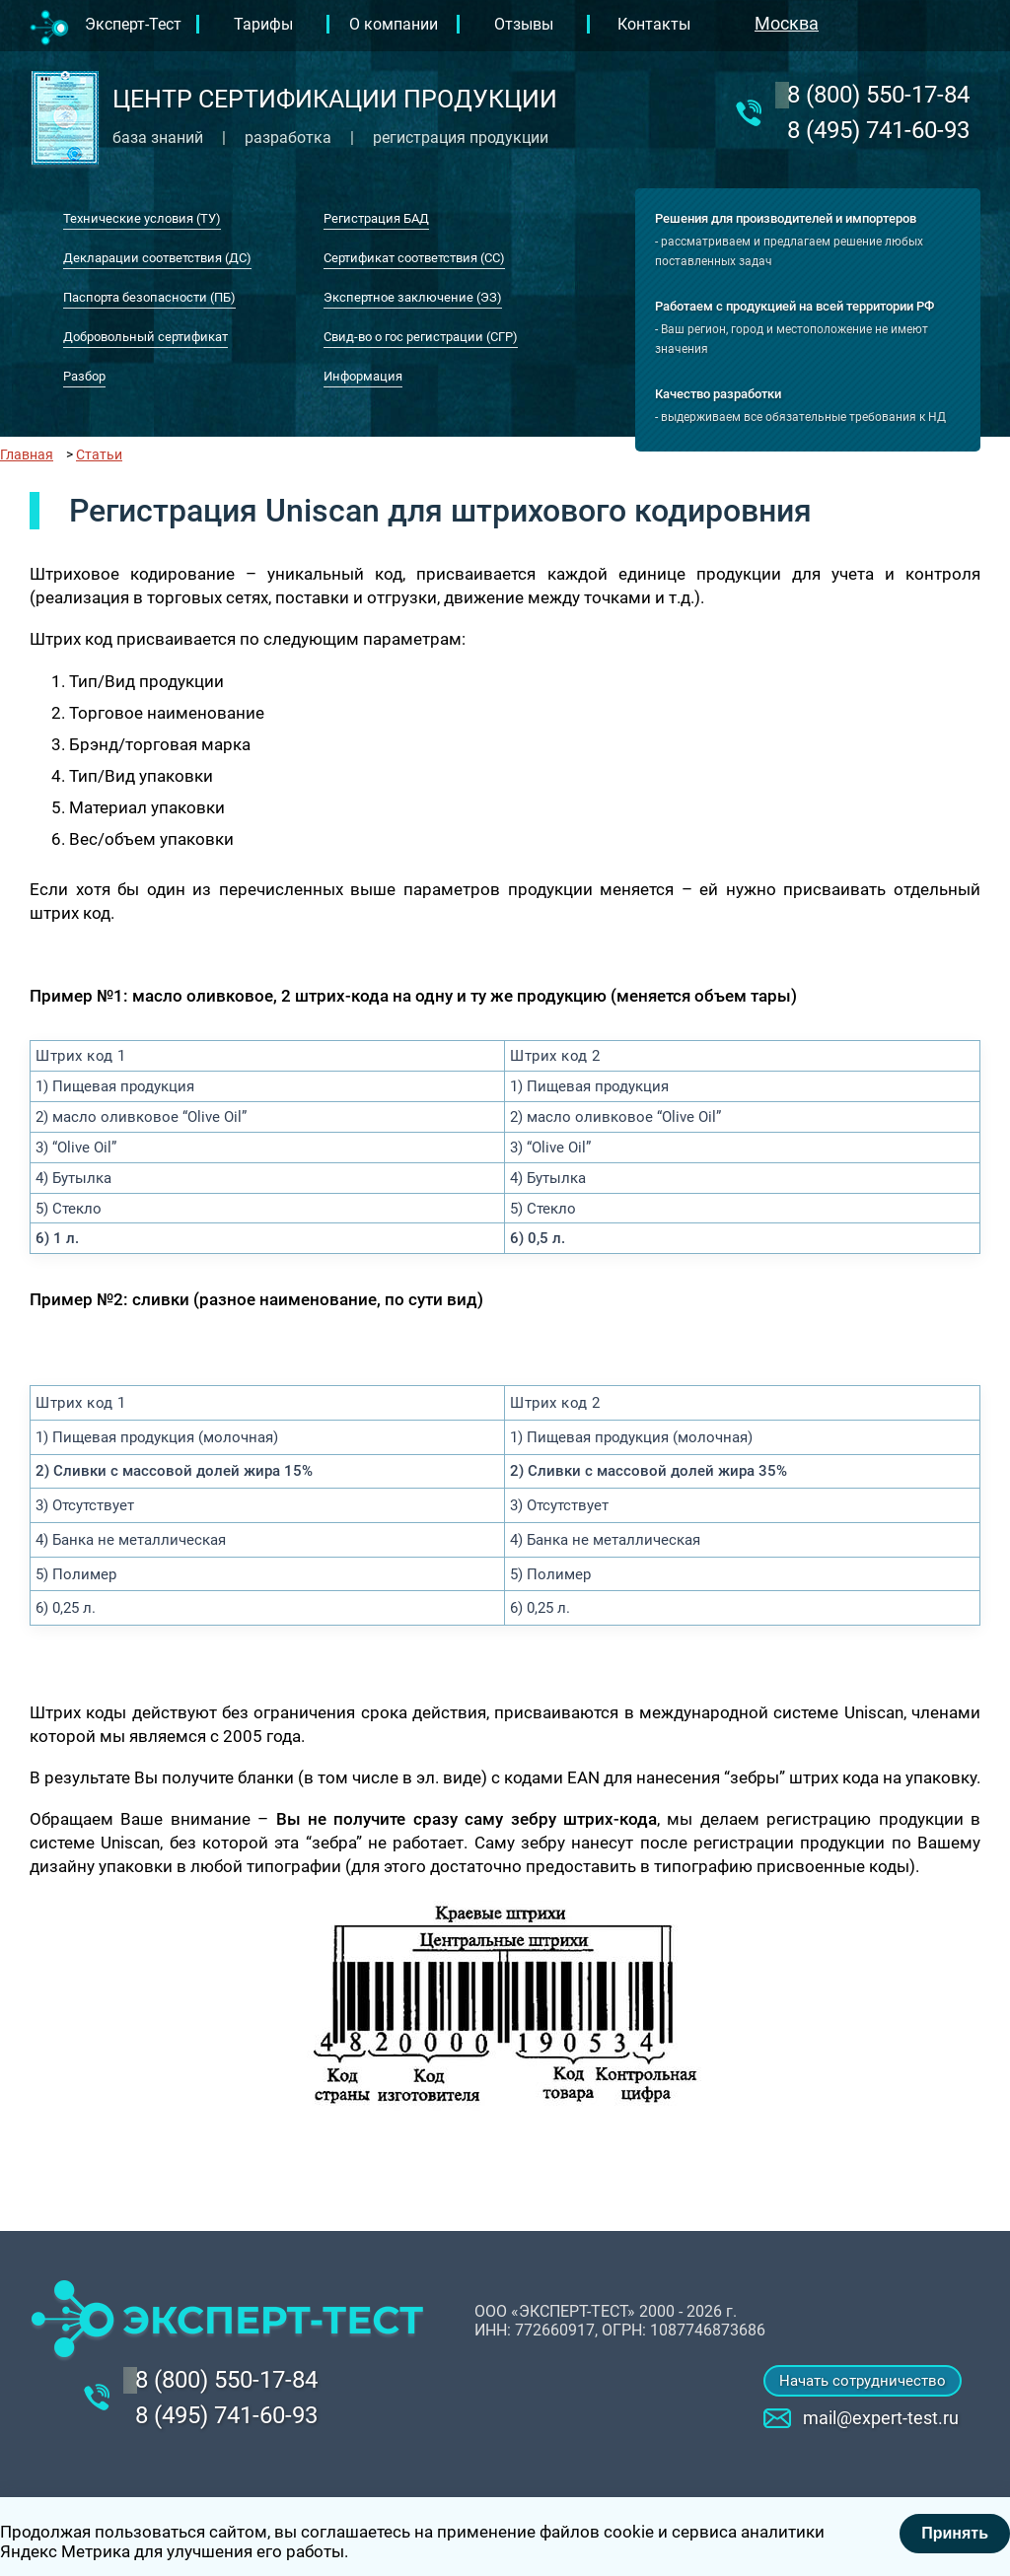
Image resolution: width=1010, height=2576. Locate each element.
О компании (393, 24)
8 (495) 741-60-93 (878, 130)
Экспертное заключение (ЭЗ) (413, 297)
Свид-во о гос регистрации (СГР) (421, 336)
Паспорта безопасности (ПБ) (149, 297)
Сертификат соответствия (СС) (414, 257)
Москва (787, 23)
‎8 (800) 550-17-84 (878, 94)
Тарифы (263, 24)
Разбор (84, 376)
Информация (363, 376)
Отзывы (523, 24)
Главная (26, 454)
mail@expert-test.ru (881, 2417)
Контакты (653, 24)
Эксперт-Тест (133, 24)
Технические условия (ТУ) (142, 218)
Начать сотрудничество (862, 2381)
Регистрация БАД (376, 218)
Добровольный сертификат (145, 336)
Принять (954, 2533)
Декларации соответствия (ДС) (157, 257)
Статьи (99, 454)
